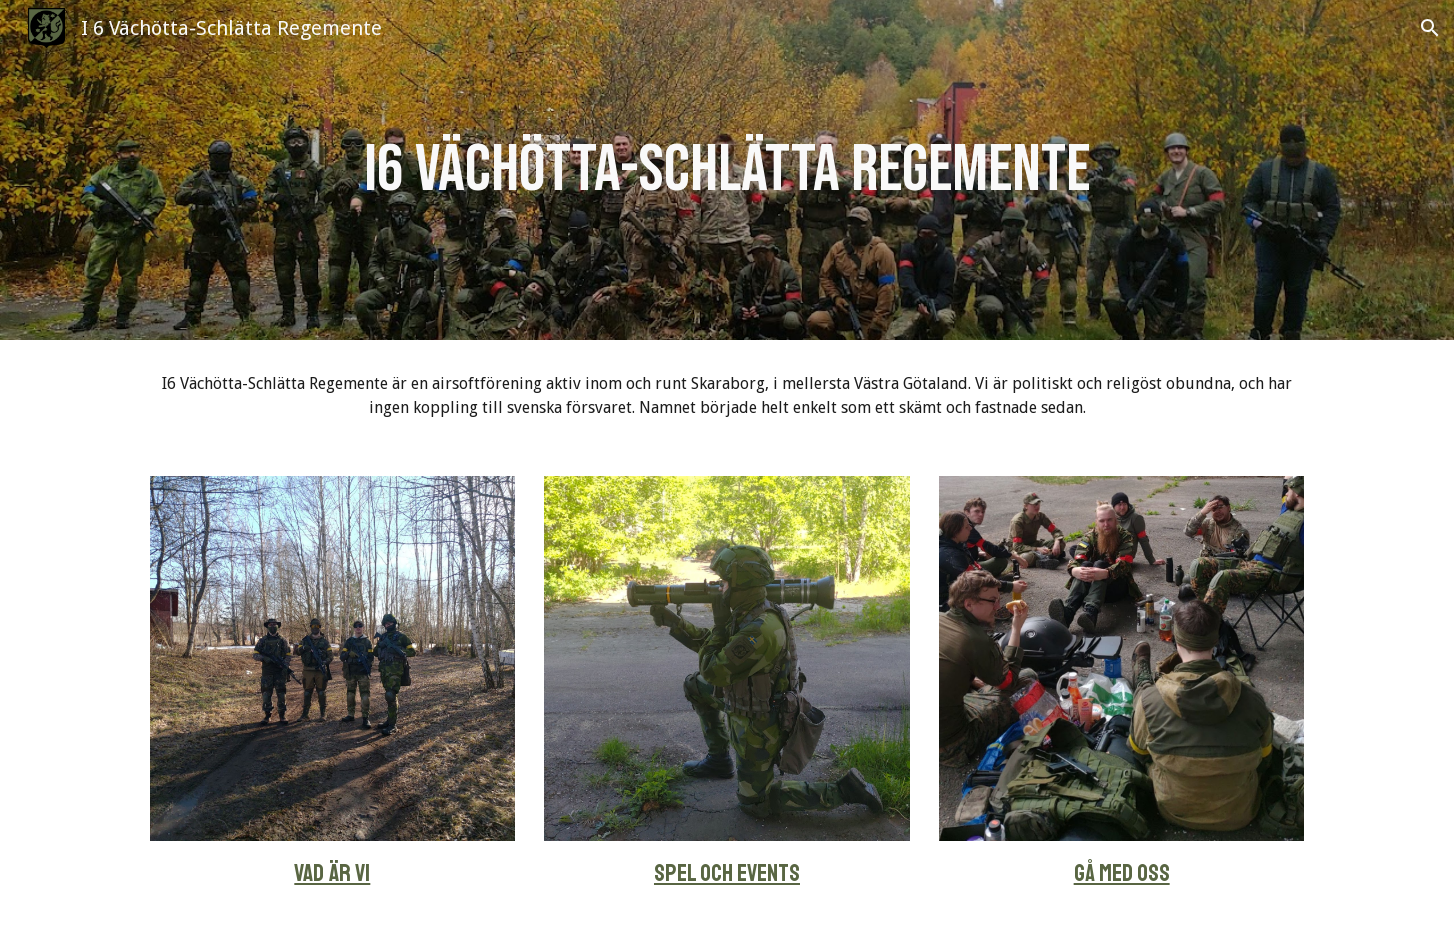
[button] (1430, 28)
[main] (726, 170)
